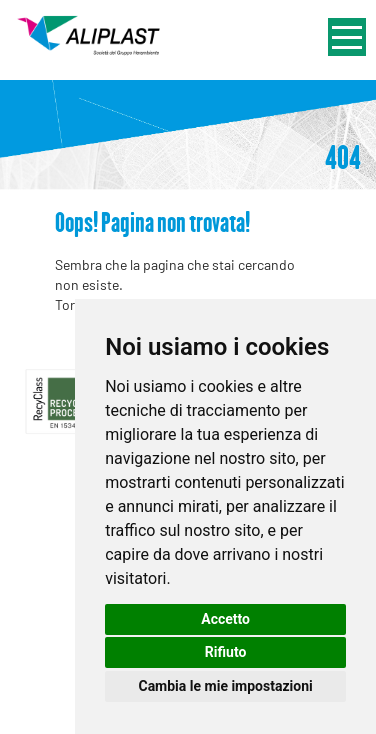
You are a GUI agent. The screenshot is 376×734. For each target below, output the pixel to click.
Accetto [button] (225, 619)
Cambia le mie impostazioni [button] (225, 686)
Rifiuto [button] (226, 652)
